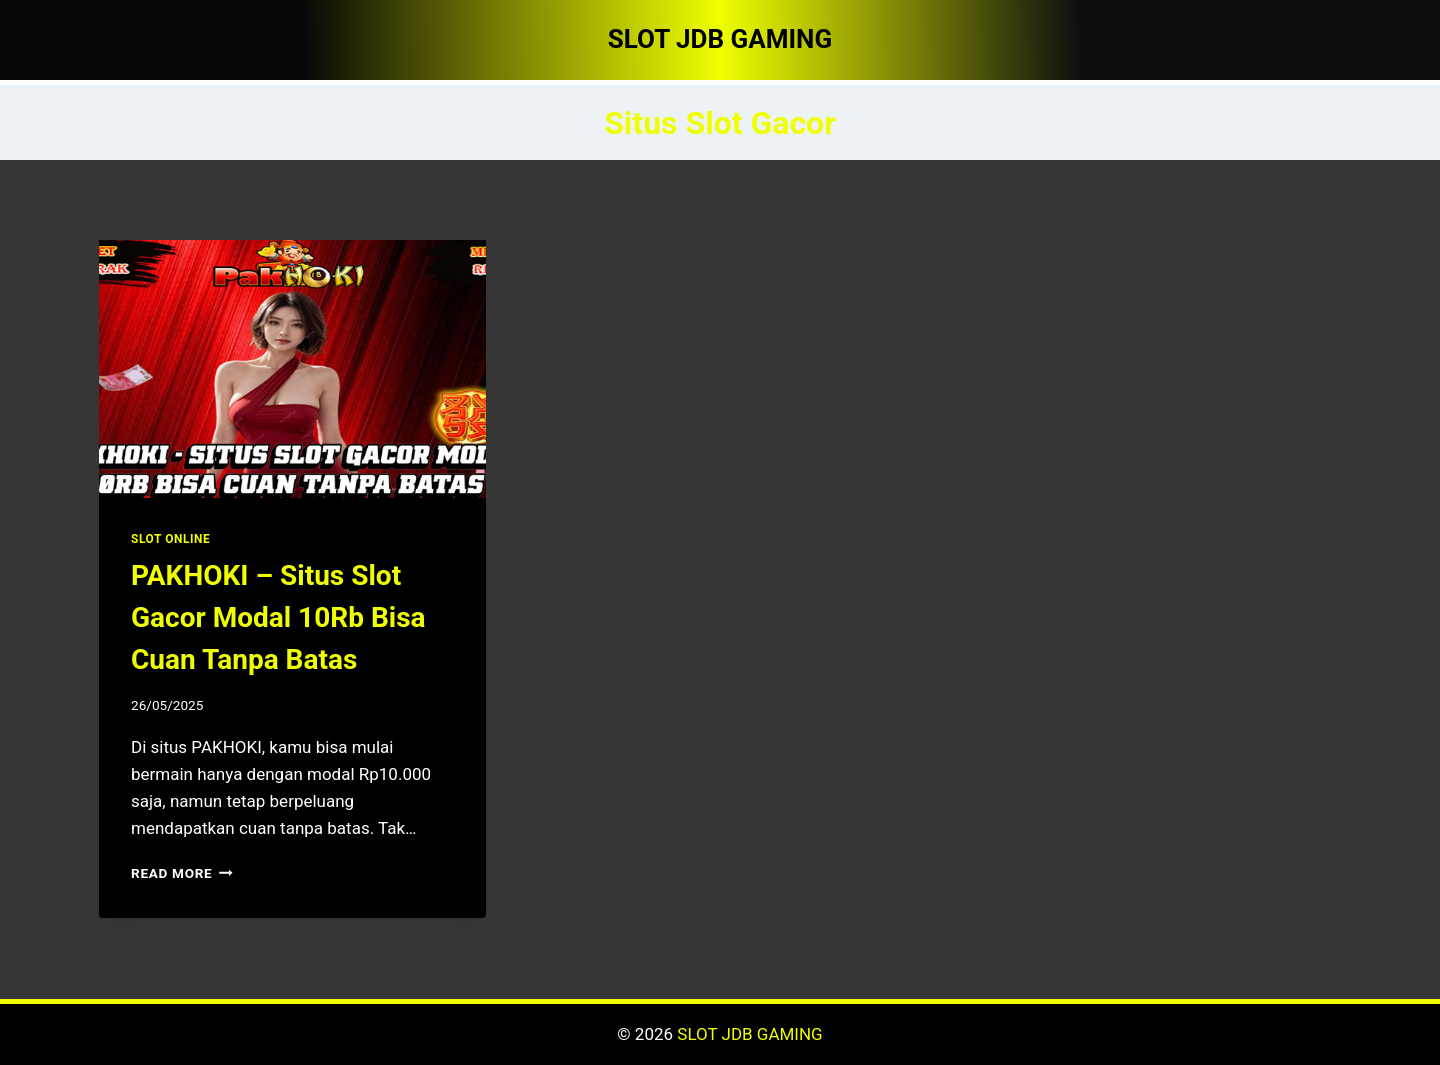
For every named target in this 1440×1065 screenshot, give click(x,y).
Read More (182, 873)
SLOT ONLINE (170, 539)
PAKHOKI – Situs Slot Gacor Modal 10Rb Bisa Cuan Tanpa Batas (278, 617)
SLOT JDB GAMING (749, 1034)
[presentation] (292, 369)
